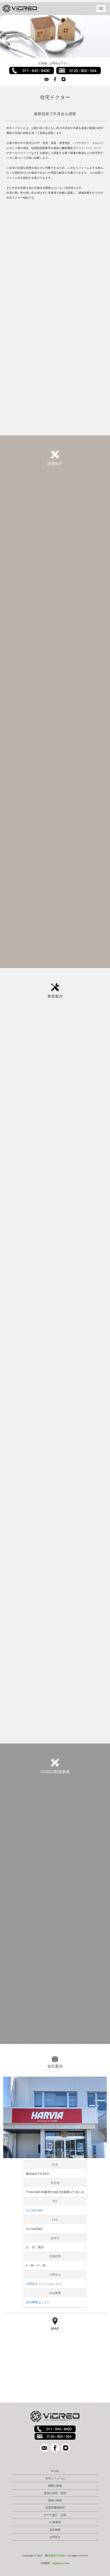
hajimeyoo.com (61, 2563)
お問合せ (55, 2537)
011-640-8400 (34, 2210)
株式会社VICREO (55, 2555)
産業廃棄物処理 (55, 2507)
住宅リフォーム (55, 2478)
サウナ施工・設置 (55, 2515)
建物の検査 (55, 2485)
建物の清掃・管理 (55, 2493)
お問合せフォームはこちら (44, 2283)
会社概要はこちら (38, 2302)
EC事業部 (55, 2522)
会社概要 (55, 2529)
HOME (55, 2471)
